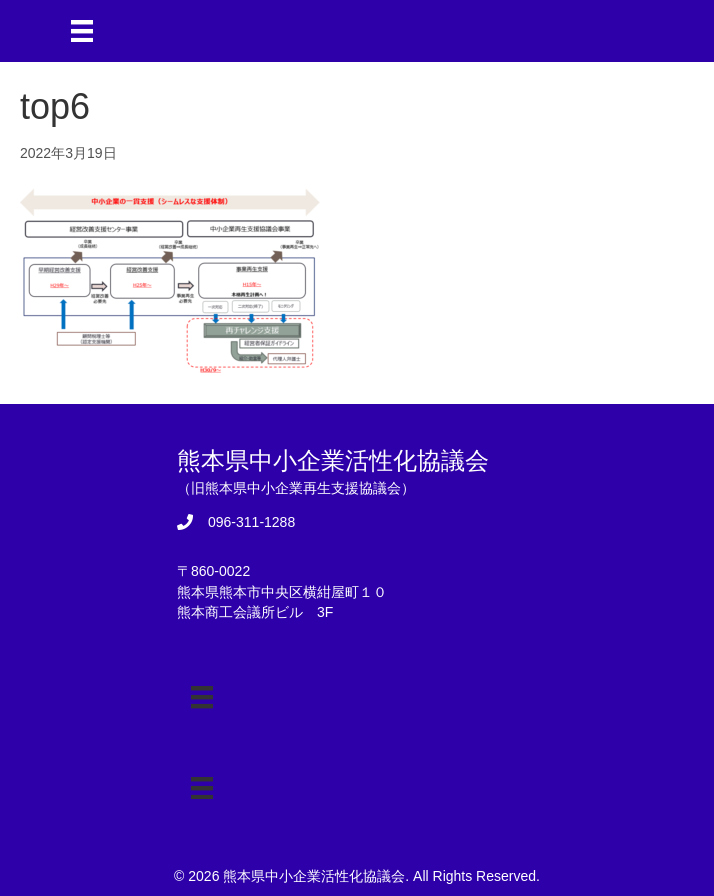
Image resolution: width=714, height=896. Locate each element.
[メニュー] (82, 31)
